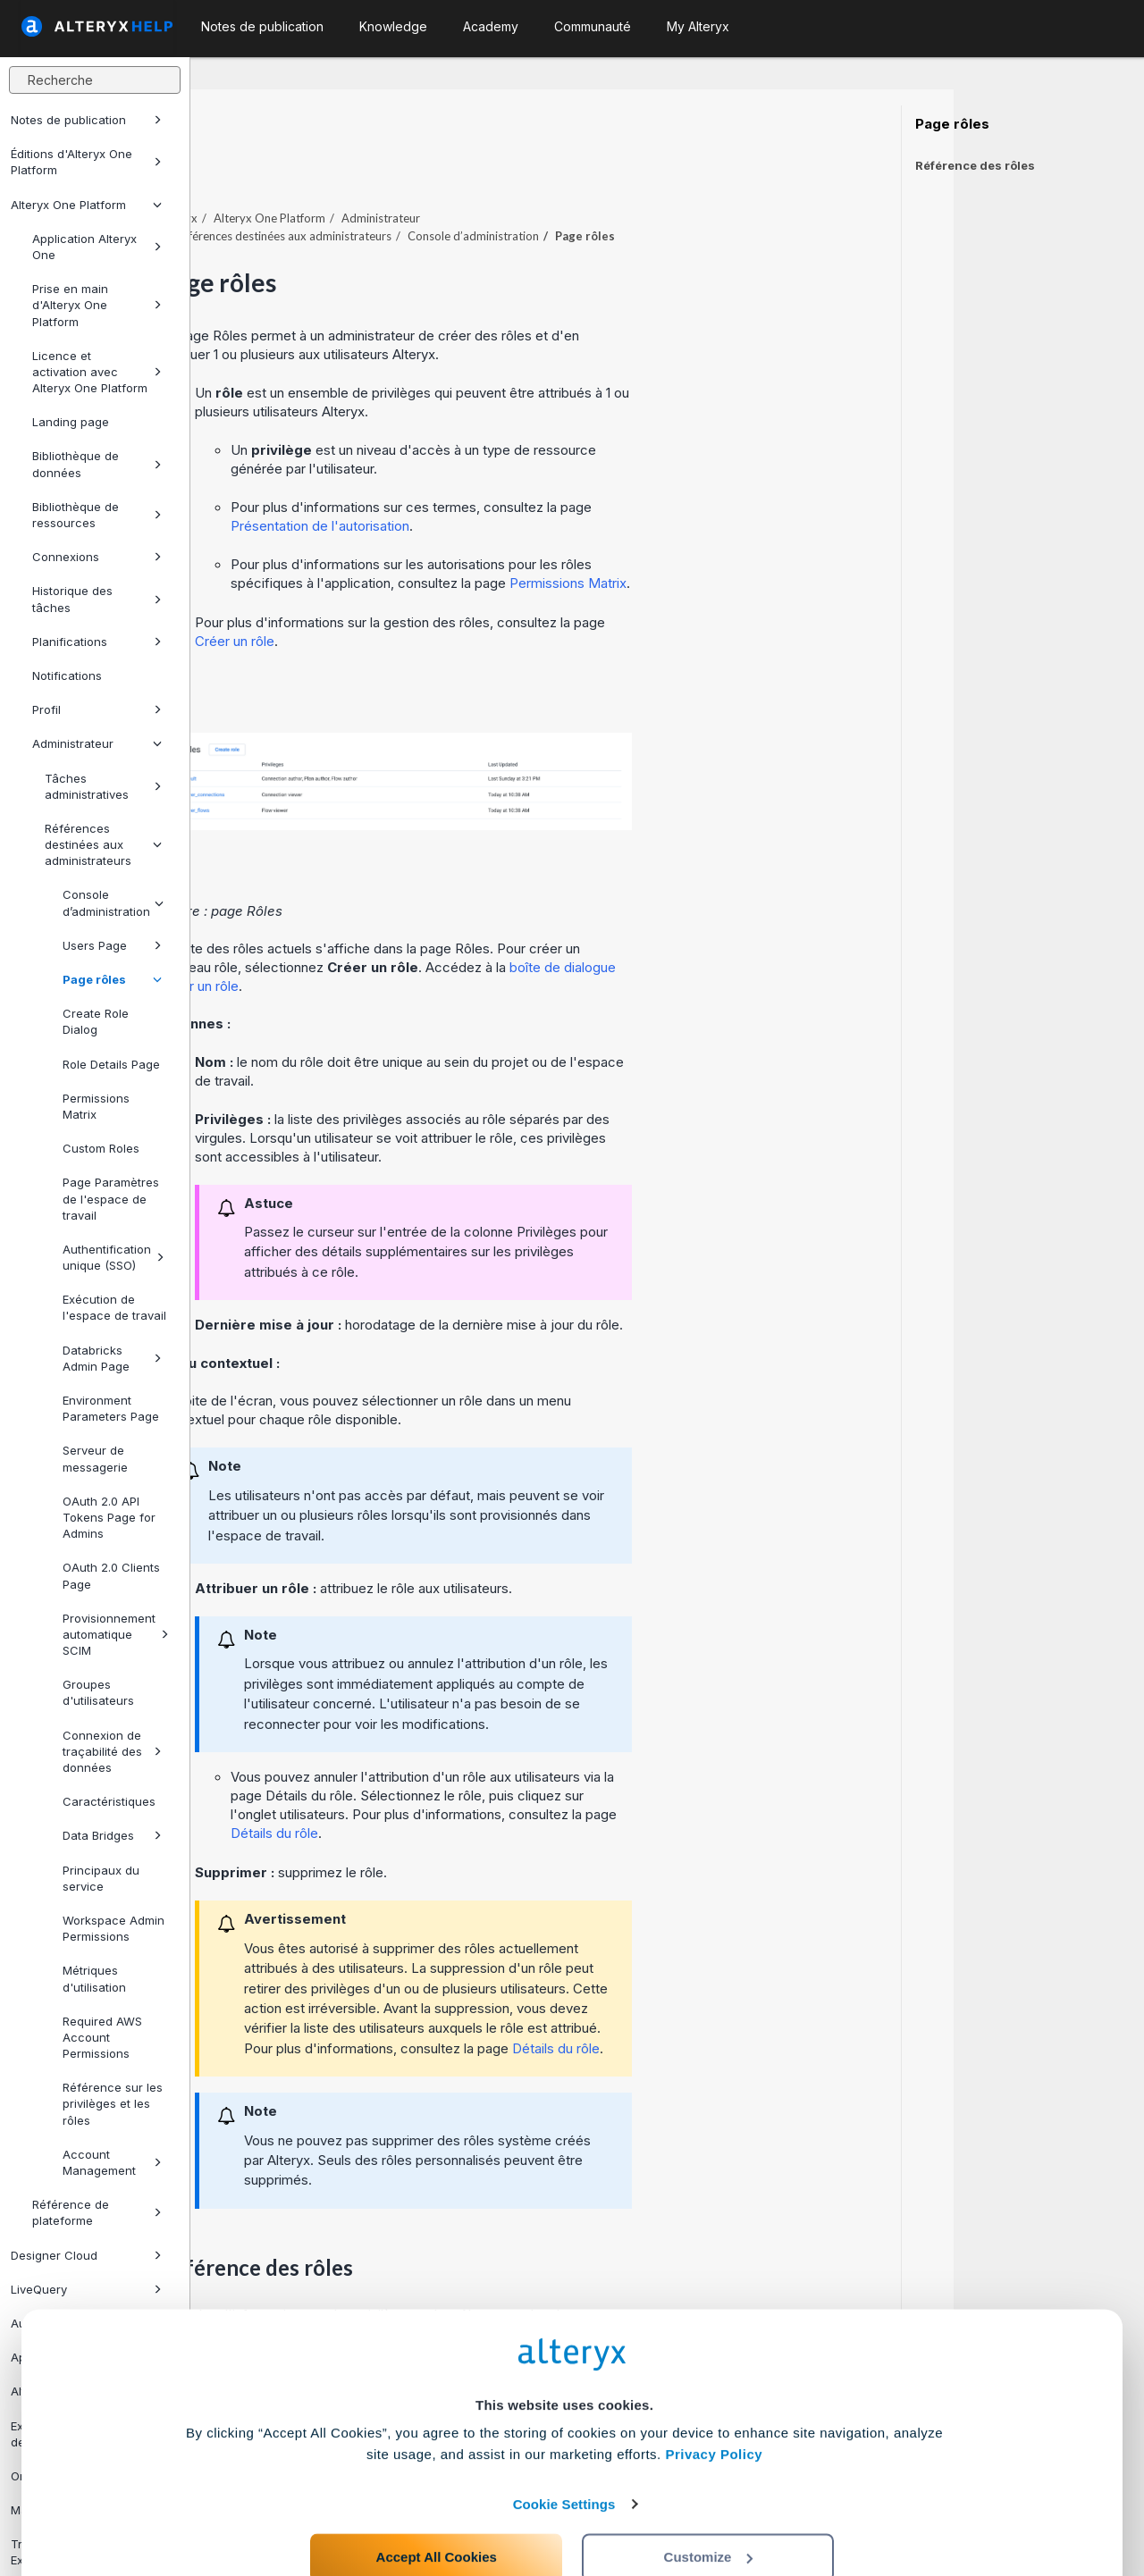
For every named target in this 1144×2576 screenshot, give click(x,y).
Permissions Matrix (96, 1106)
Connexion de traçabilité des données (112, 1751)
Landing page (70, 422)
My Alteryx (698, 26)
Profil (97, 709)
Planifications (97, 641)
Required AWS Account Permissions (102, 2037)
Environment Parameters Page (111, 1408)
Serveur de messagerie (95, 1458)
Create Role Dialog (96, 1021)
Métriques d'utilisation (94, 1978)
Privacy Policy (713, 2395)
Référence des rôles (975, 165)
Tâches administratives (103, 786)
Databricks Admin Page (112, 1358)
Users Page (112, 945)
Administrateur (97, 743)
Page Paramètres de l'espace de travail (111, 1198)
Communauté (592, 26)
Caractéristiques (109, 1801)
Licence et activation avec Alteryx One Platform (97, 371)
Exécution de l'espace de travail (114, 1307)
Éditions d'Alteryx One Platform (86, 162)
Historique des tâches (97, 598)
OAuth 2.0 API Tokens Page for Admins (109, 1517)
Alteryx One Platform (86, 204)
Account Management (112, 2162)
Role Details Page (111, 1064)
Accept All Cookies (436, 2497)
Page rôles (112, 979)
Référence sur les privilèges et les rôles (113, 2103)
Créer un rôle (425, 591)
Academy (490, 26)
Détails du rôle (465, 1783)
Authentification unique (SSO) (113, 1257)
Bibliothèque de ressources (97, 514)
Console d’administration (113, 902)
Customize (708, 2497)
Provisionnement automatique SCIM (116, 1634)
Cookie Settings (564, 2444)
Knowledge (393, 26)
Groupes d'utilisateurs (98, 1692)
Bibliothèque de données (97, 464)
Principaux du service (101, 1878)
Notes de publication (86, 120)
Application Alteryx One (97, 246)
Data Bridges (112, 1835)
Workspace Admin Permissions (113, 1928)
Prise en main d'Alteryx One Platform (97, 304)
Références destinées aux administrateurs (103, 844)
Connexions (97, 557)
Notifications (67, 675)
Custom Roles (101, 1148)
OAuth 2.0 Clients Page (111, 1575)
